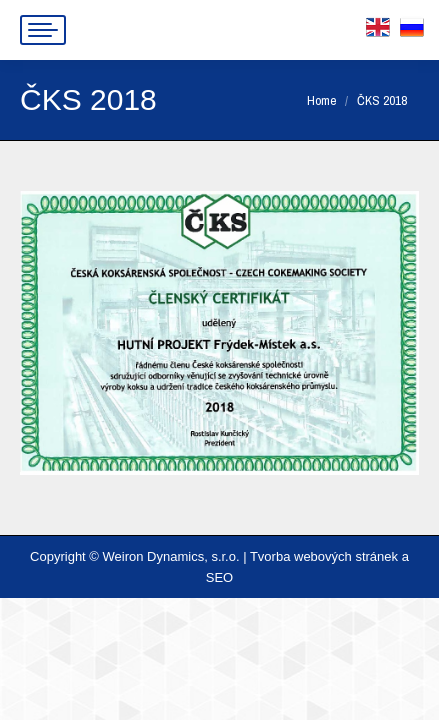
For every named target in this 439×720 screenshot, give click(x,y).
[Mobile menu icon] (43, 30)
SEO (219, 577)
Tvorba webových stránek (324, 556)
